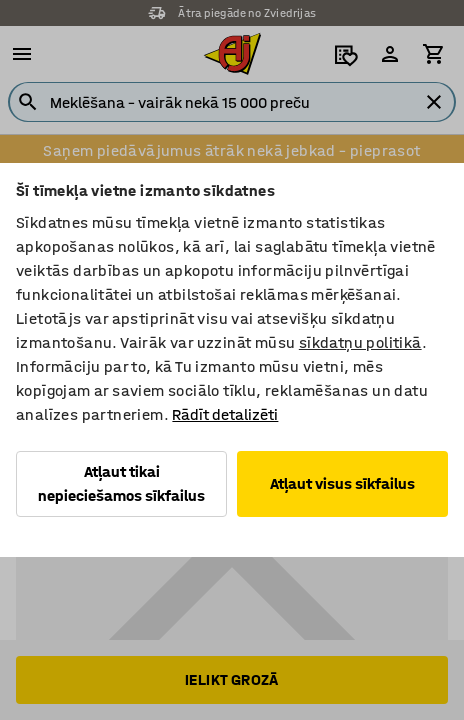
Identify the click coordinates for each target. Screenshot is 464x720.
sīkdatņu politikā (360, 342)
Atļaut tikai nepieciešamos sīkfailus (121, 483)
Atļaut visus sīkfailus (342, 483)
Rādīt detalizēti (225, 414)
